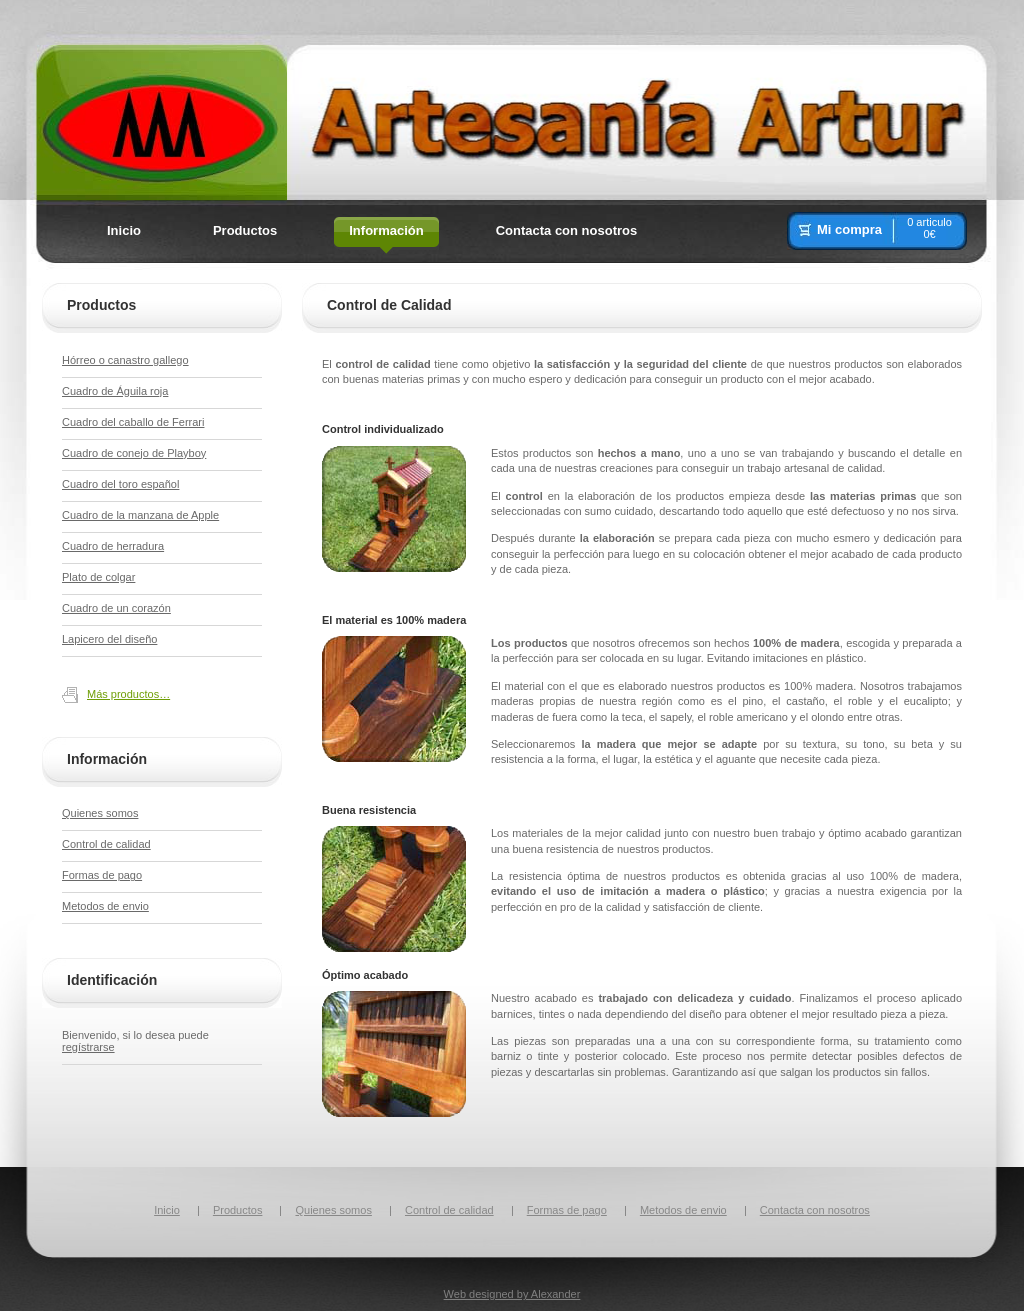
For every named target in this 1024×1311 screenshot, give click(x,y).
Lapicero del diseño (109, 639)
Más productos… (128, 694)
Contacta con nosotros (815, 1210)
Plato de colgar (98, 577)
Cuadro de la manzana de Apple (140, 515)
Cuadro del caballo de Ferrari (133, 422)
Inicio (167, 1210)
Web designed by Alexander (512, 1294)
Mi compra (849, 229)
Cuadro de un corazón (116, 608)
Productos (238, 1210)
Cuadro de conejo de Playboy (134, 453)
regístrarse (88, 1047)
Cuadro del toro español (120, 484)
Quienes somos (100, 813)
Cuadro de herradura (113, 546)
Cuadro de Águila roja (115, 391)
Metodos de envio (105, 906)
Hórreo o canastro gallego (125, 360)
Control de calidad (106, 844)
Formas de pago (102, 875)
